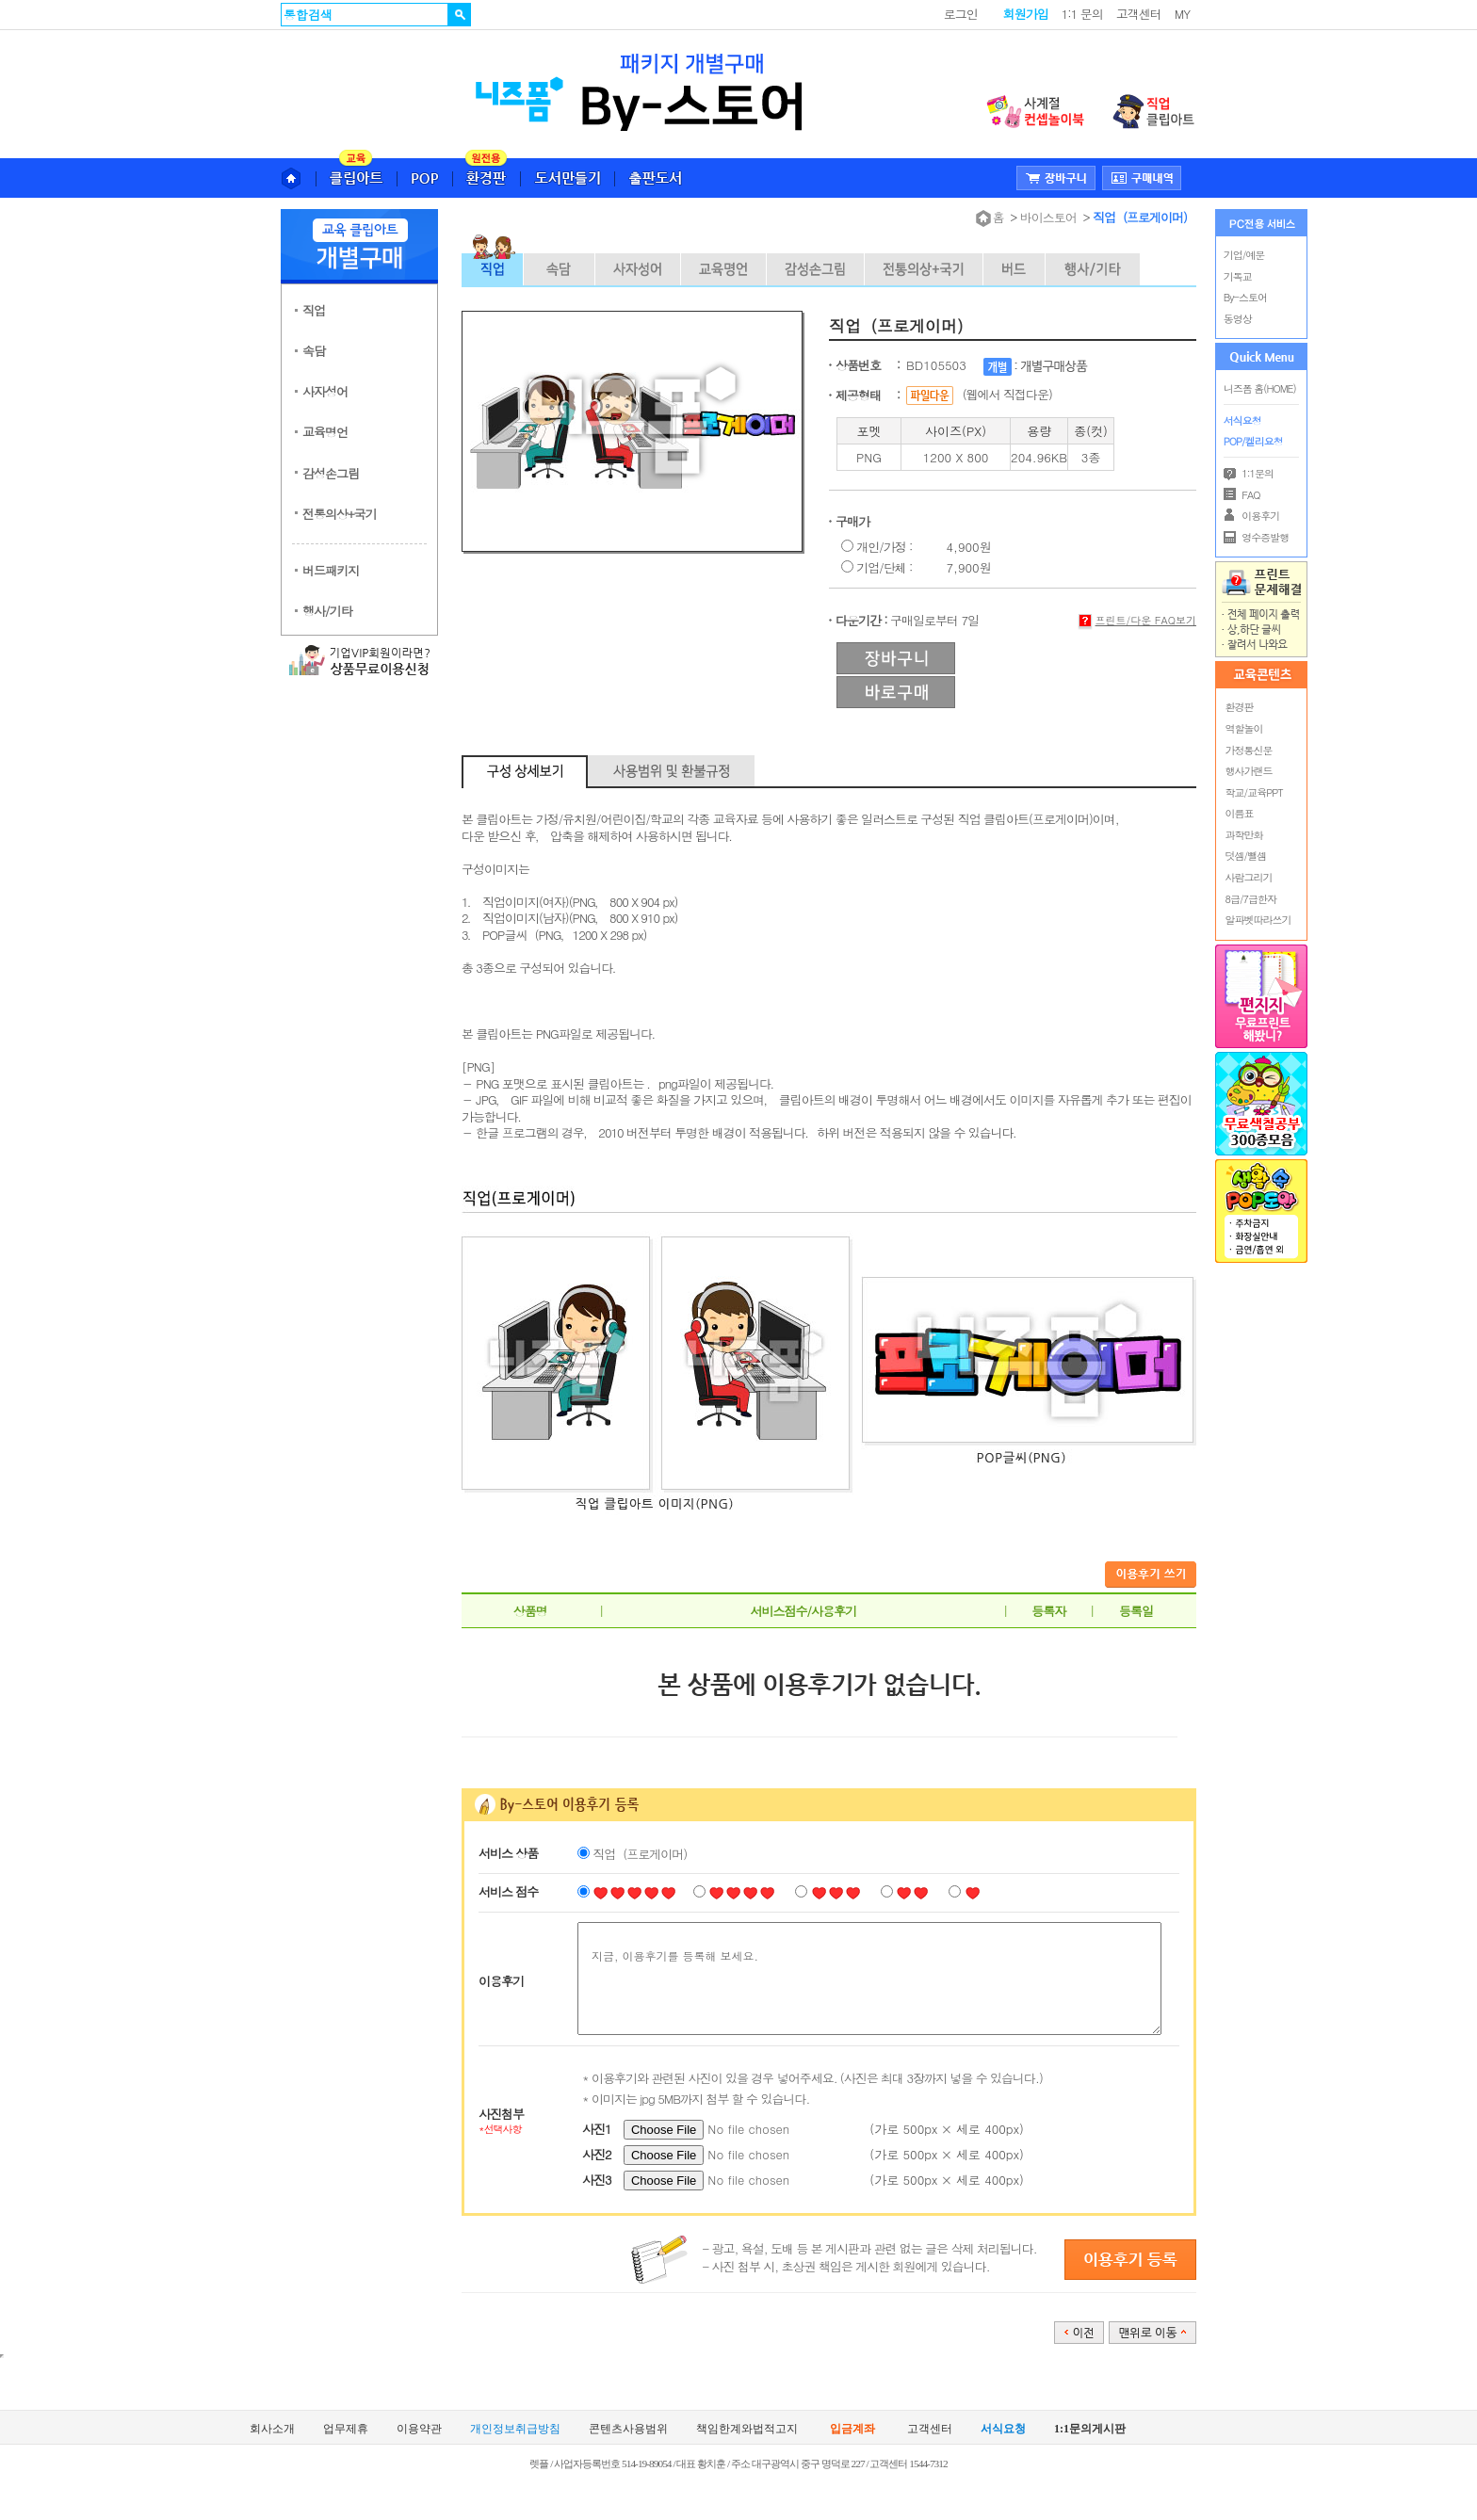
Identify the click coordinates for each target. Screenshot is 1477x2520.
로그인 (961, 14)
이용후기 (1252, 516)
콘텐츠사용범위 (628, 2428)
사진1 (596, 2129)
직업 (313, 310)
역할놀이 (1244, 728)
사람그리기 (1249, 877)
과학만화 (1244, 835)
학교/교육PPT (1254, 792)
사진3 (596, 2180)
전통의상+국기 (339, 514)
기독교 (1238, 276)
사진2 (596, 2154)
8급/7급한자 (1250, 899)
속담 (313, 351)
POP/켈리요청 (1253, 441)
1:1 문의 (1082, 14)
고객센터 (1138, 14)
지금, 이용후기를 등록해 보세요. (869, 1978)
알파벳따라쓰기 (1258, 920)
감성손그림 (330, 473)
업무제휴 (345, 2428)
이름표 (1239, 813)
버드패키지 (330, 570)
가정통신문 (1249, 750)
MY (1182, 14)
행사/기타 (326, 611)
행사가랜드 (1249, 771)
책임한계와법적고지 (747, 2428)
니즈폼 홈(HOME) (1260, 388)
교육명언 (325, 432)
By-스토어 (1245, 297)
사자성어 (325, 391)
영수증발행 (1257, 537)
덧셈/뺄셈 (1246, 855)
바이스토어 (1048, 217)
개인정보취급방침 (515, 2428)
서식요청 (1242, 420)
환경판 (1239, 707)
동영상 (1238, 319)
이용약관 (419, 2428)
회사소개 (272, 2428)
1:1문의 (1249, 473)
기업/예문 (1244, 255)
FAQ (1242, 495)
